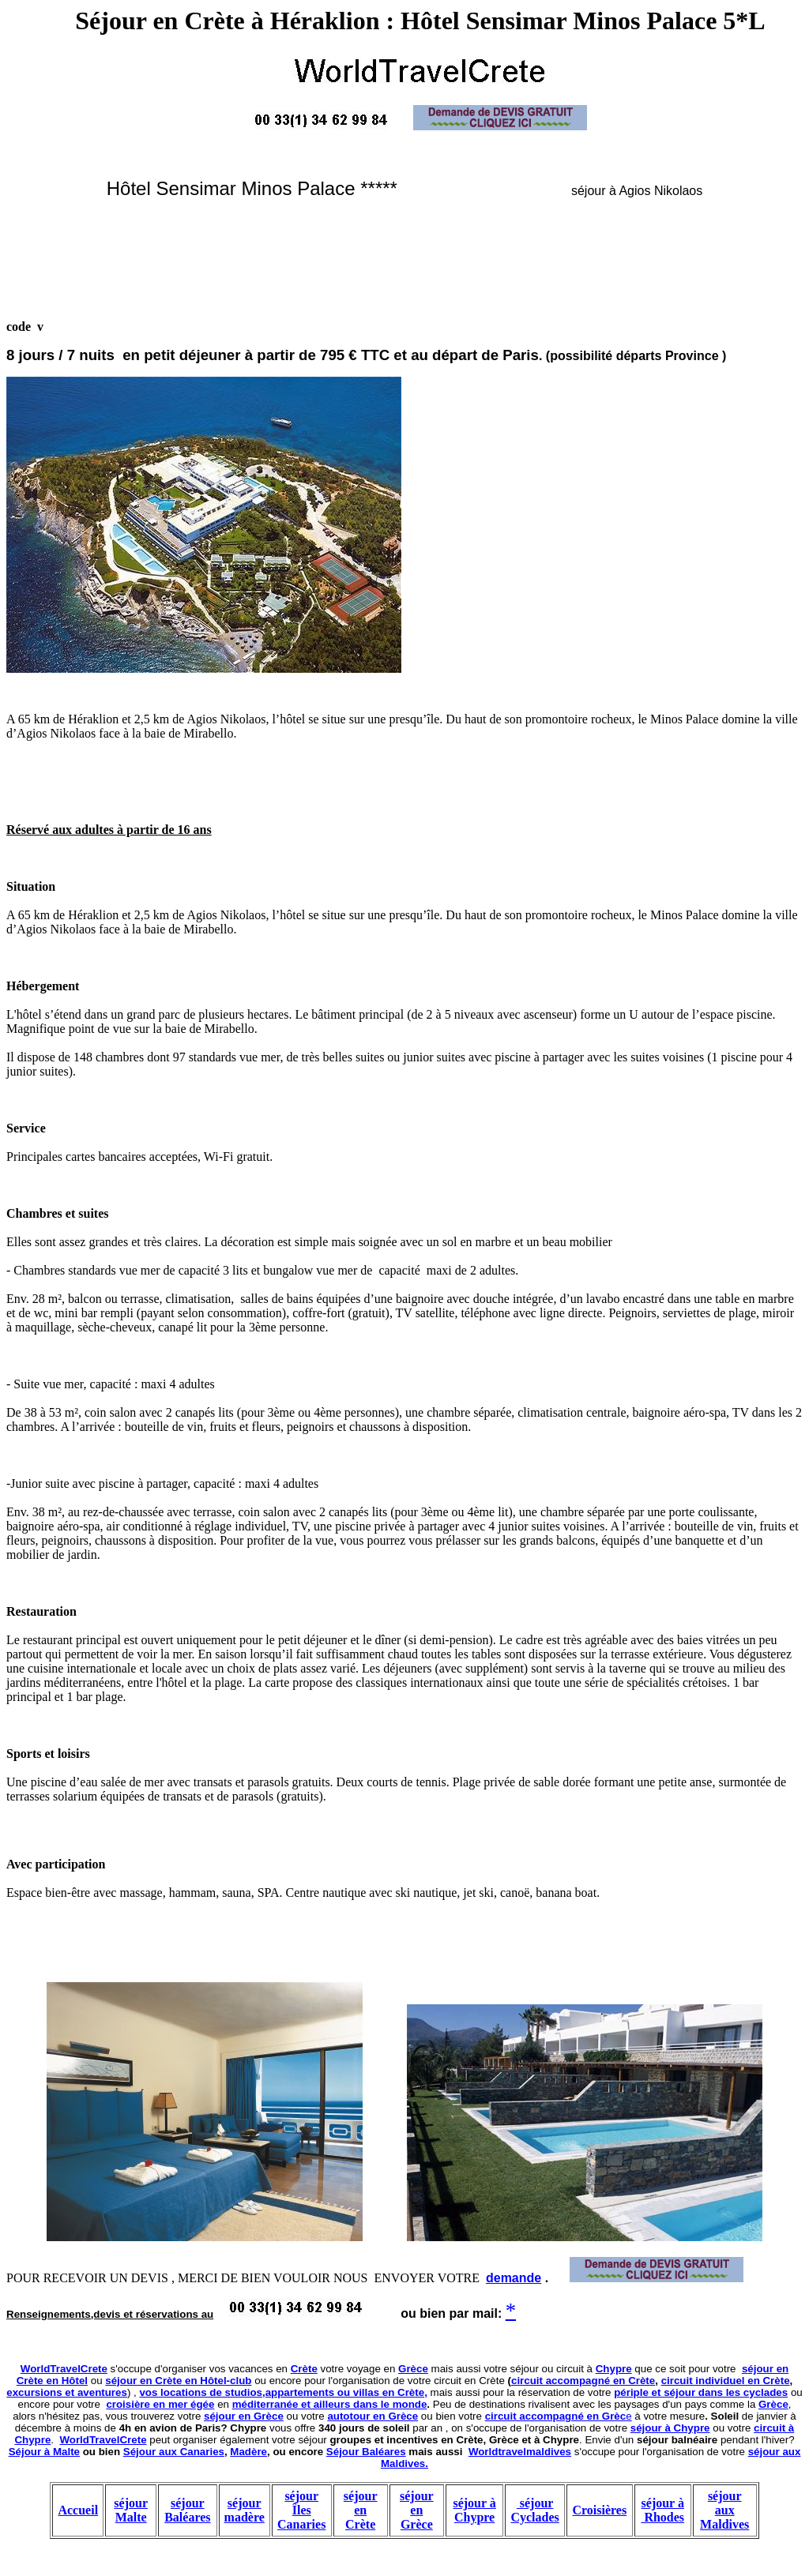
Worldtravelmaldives (519, 2452)
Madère (248, 2452)
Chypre (614, 2369)
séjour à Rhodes (662, 2510)
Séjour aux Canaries (173, 2452)
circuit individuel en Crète (725, 2380)
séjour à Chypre (670, 2428)
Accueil (78, 2510)
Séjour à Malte (44, 2452)
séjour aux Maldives (724, 2510)
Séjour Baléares (366, 2452)
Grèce (413, 2369)
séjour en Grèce (244, 2416)
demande (513, 2278)
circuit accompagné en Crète (583, 2380)
